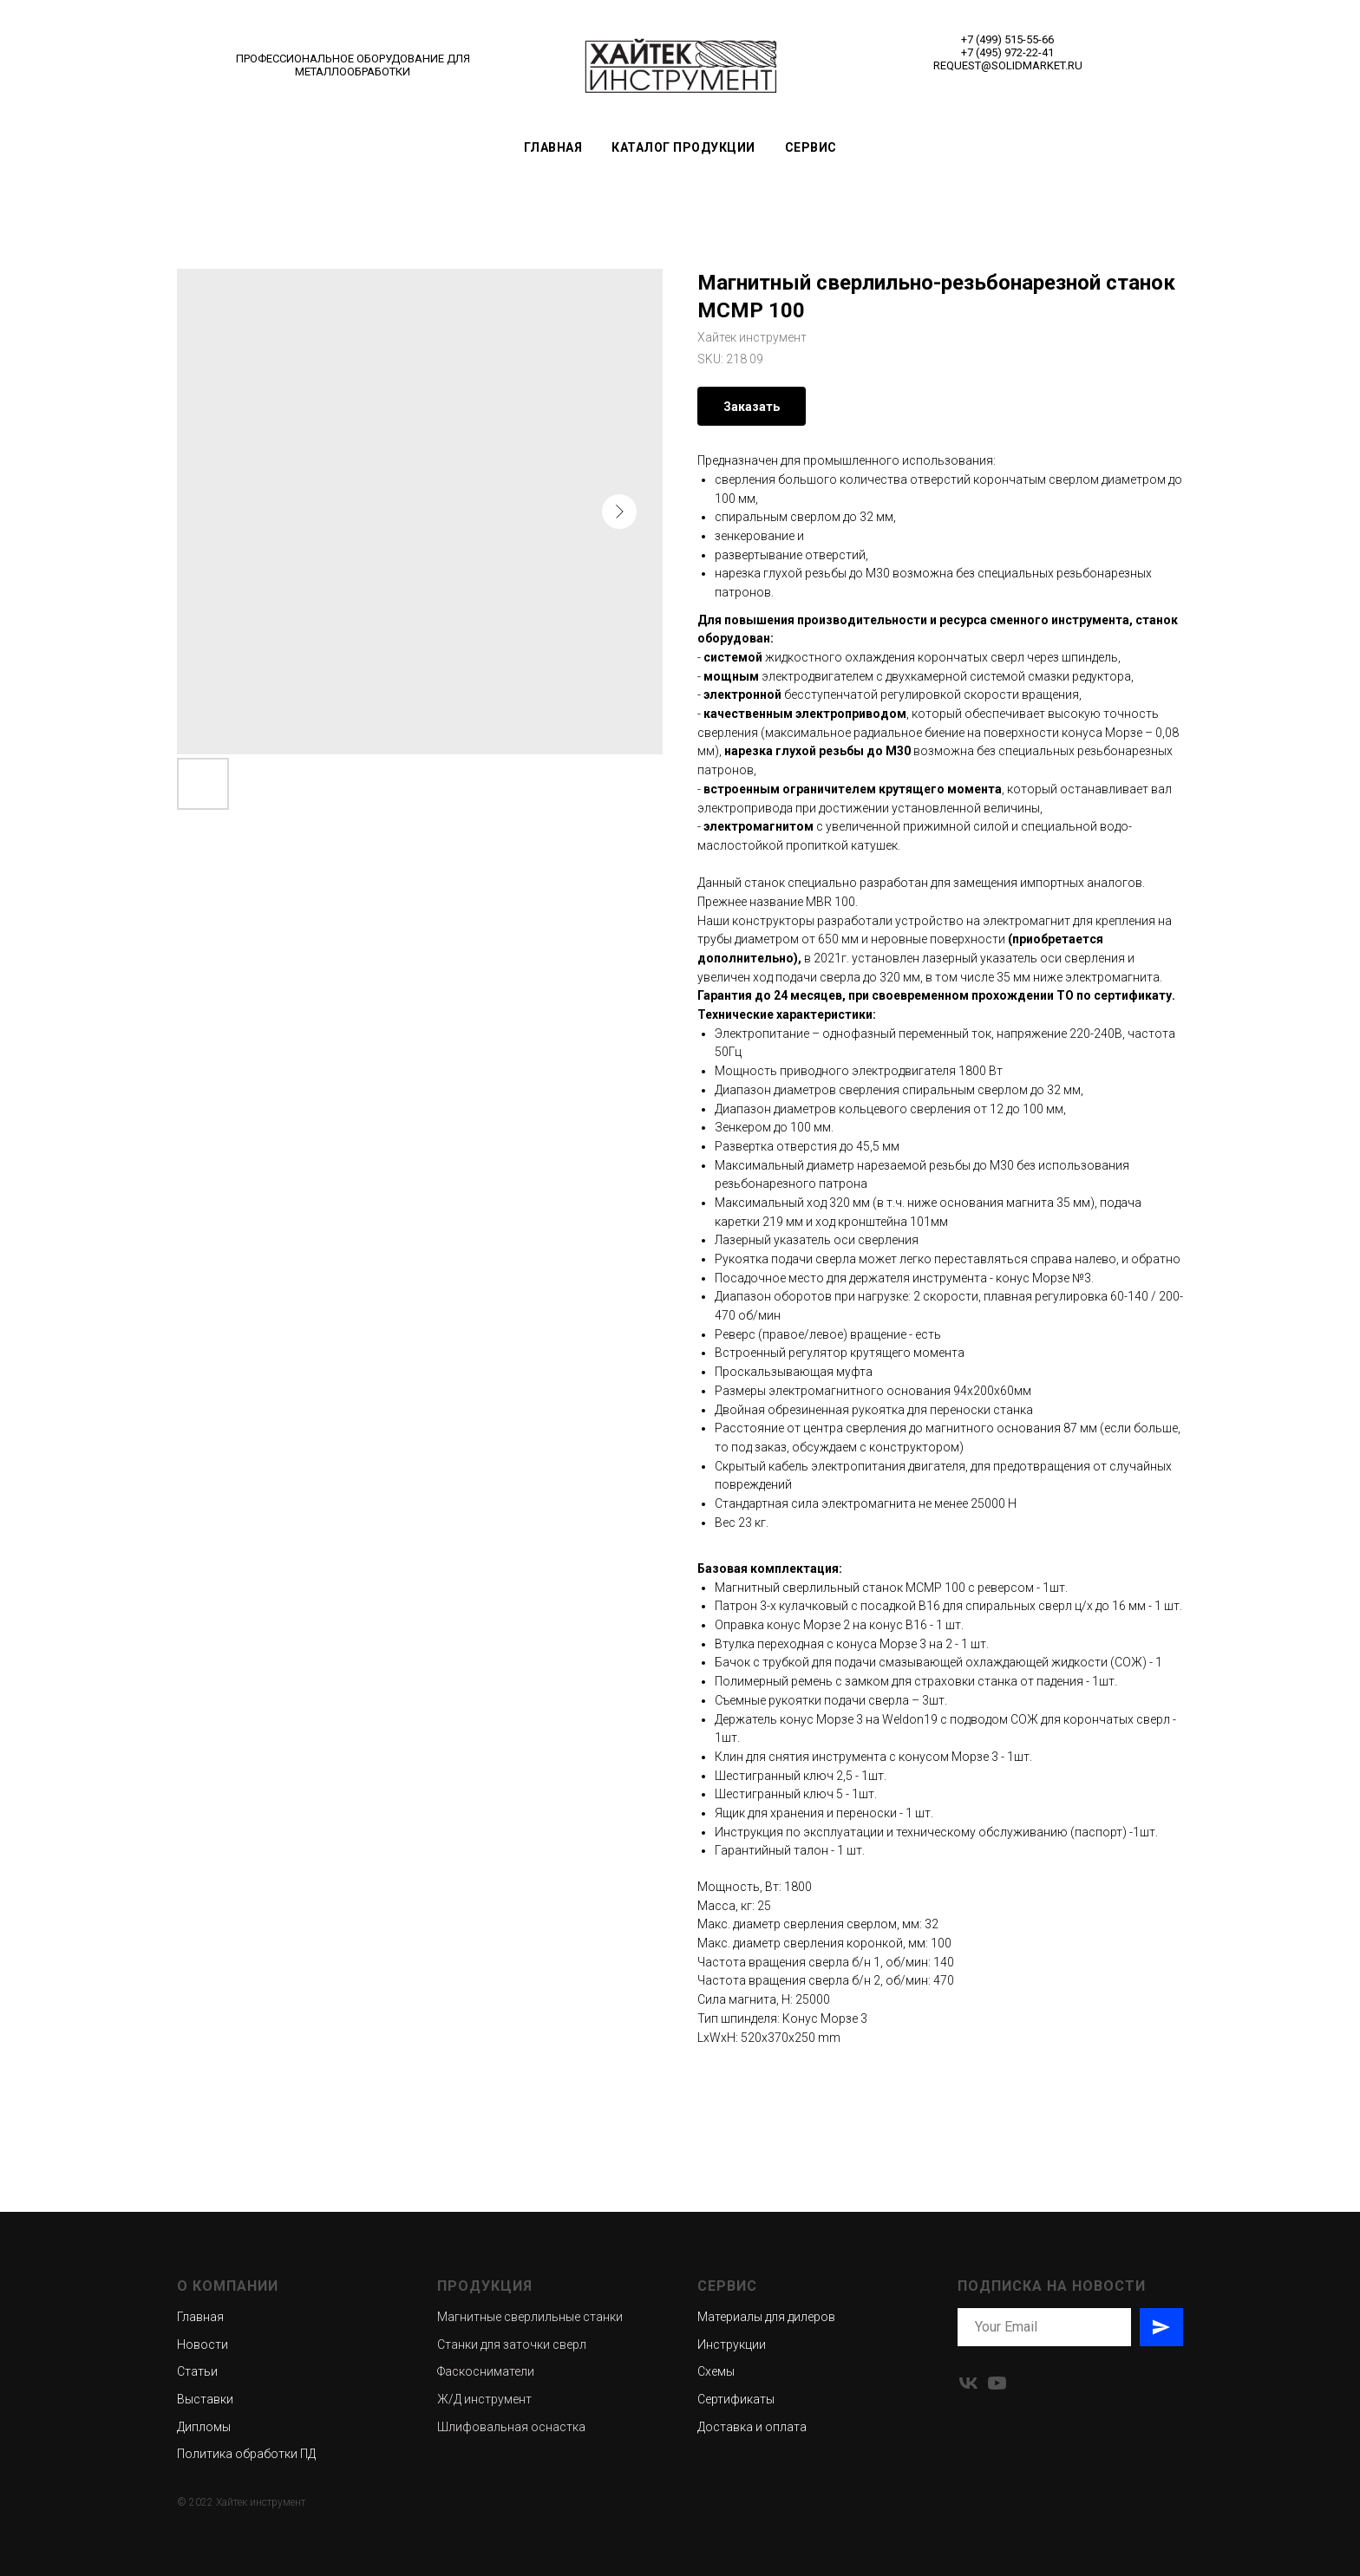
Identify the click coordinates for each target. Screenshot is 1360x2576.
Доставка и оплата (752, 2427)
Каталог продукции (683, 147)
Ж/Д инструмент (484, 2399)
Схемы (716, 2371)
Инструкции (731, 2344)
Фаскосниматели (485, 2371)
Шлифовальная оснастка (511, 2427)
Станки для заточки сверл (511, 2344)
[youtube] (997, 2383)
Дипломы (204, 2427)
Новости (202, 2344)
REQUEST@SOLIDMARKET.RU (1007, 65)
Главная (553, 147)
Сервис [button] (811, 147)
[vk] (968, 2383)
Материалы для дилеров (766, 2317)
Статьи (197, 2371)
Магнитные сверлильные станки (530, 2317)
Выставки (205, 2399)
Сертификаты (736, 2399)
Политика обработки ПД (246, 2454)
